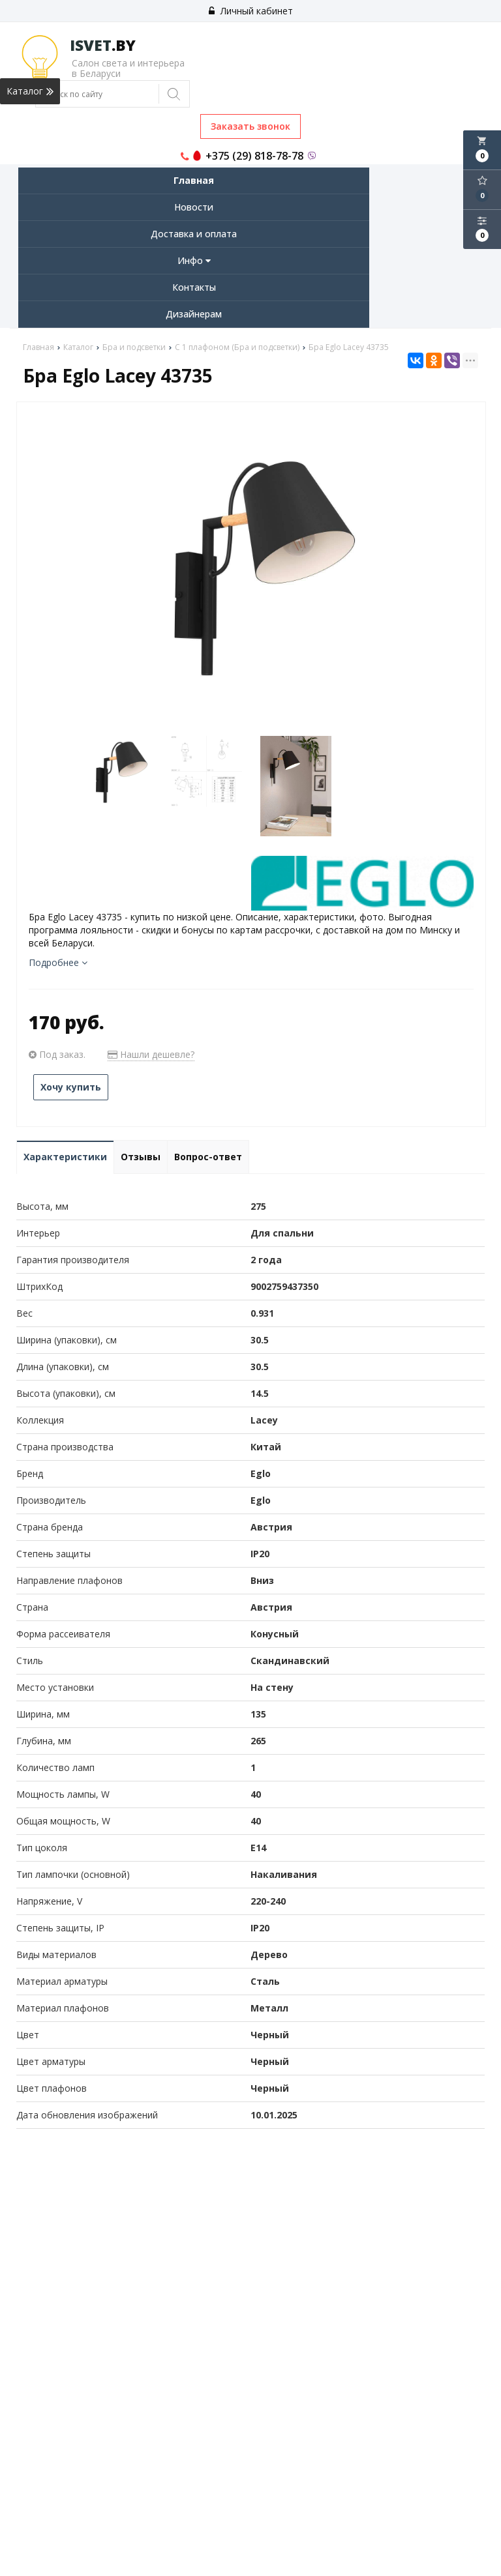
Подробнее (58, 962)
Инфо (194, 260)
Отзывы (140, 1156)
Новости (193, 207)
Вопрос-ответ (208, 1156)
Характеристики (65, 1156)
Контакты (194, 287)
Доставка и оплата (194, 233)
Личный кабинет (251, 11)
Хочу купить (70, 1087)
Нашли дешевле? (151, 1054)
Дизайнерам (194, 314)
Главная (194, 180)
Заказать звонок (250, 126)
